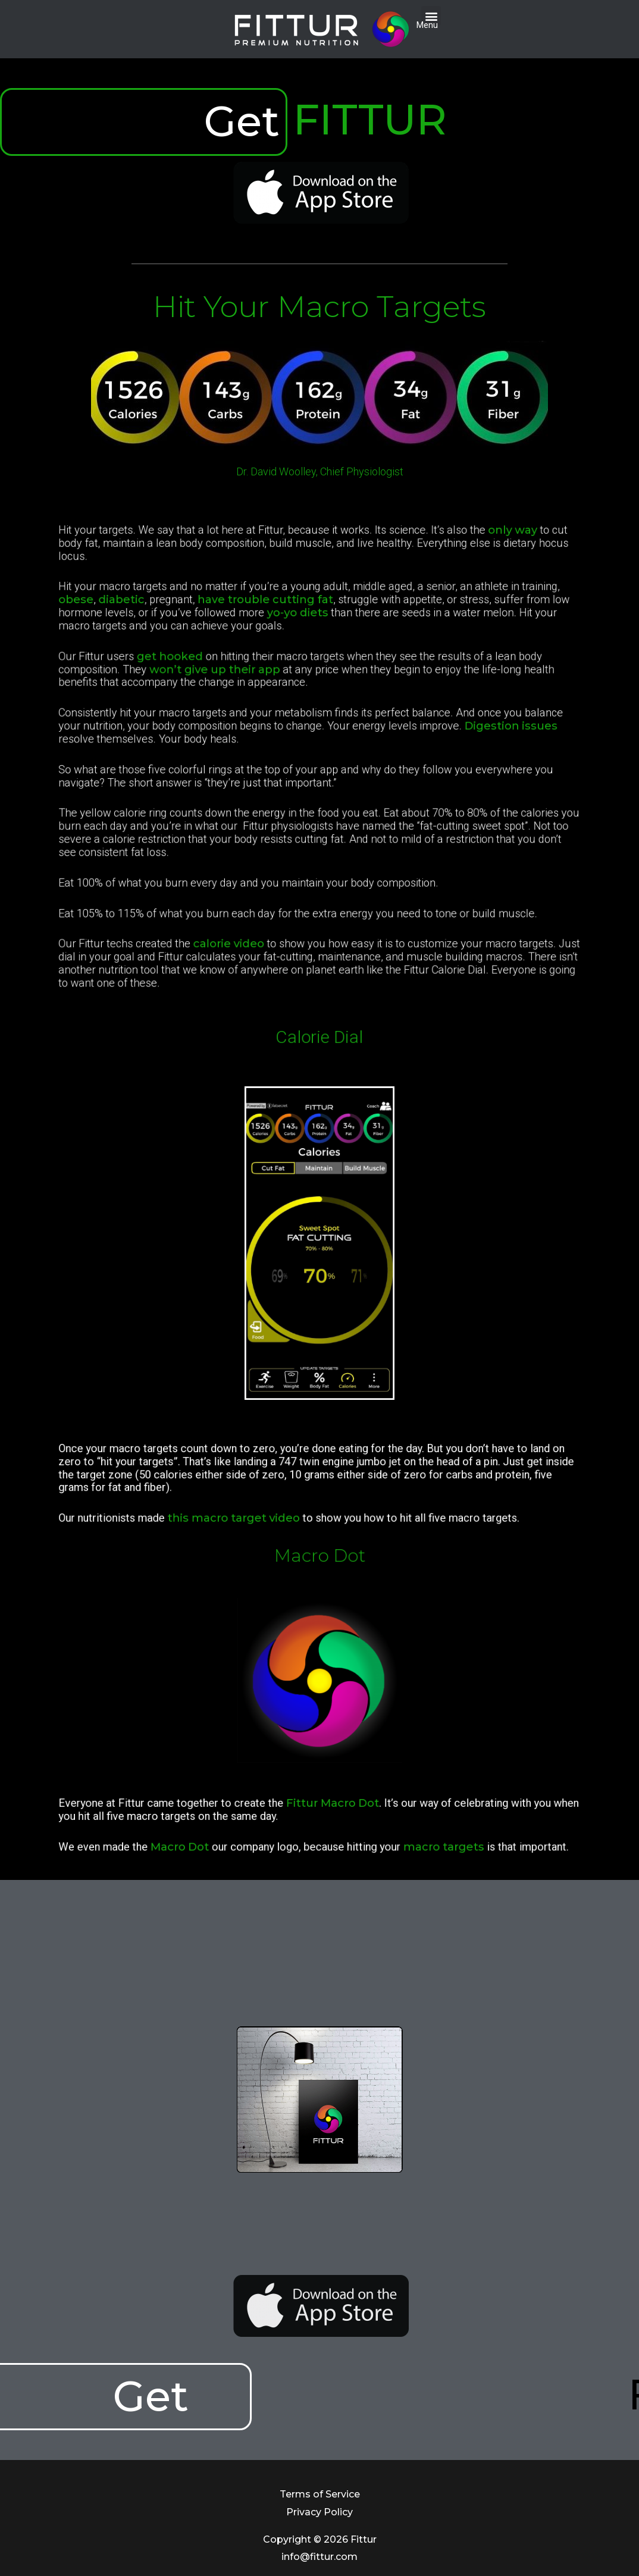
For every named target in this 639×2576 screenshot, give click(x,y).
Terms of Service (320, 2494)
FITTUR (370, 119)
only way (422, 640)
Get (242, 121)
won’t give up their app (264, 714)
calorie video (271, 859)
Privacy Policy (319, 2512)
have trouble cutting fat (291, 677)
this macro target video (274, 1505)
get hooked (240, 707)
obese (190, 677)
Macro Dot (245, 1840)
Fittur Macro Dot (326, 1817)
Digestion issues (421, 744)
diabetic (215, 677)
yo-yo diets (308, 684)
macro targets (385, 1840)
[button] (431, 16)
